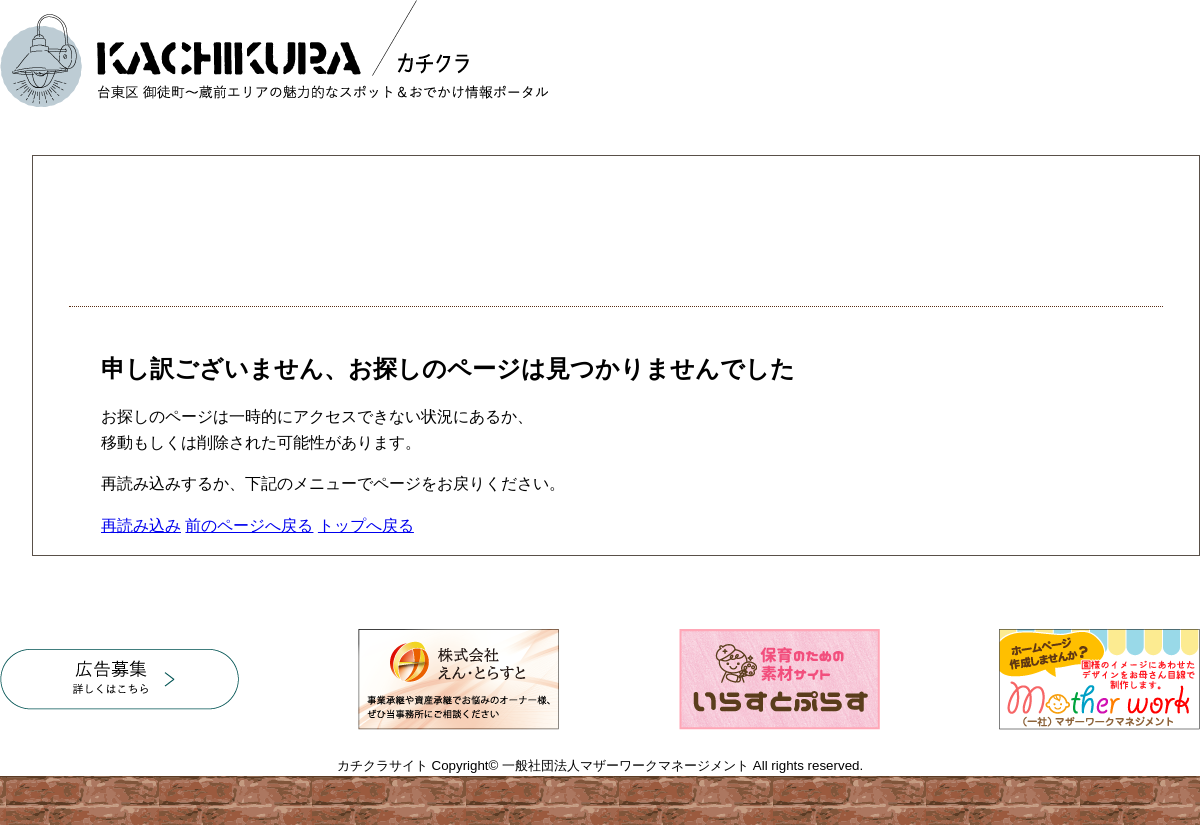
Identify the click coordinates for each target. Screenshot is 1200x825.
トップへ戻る (366, 525)
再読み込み (141, 525)
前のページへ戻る (249, 525)
